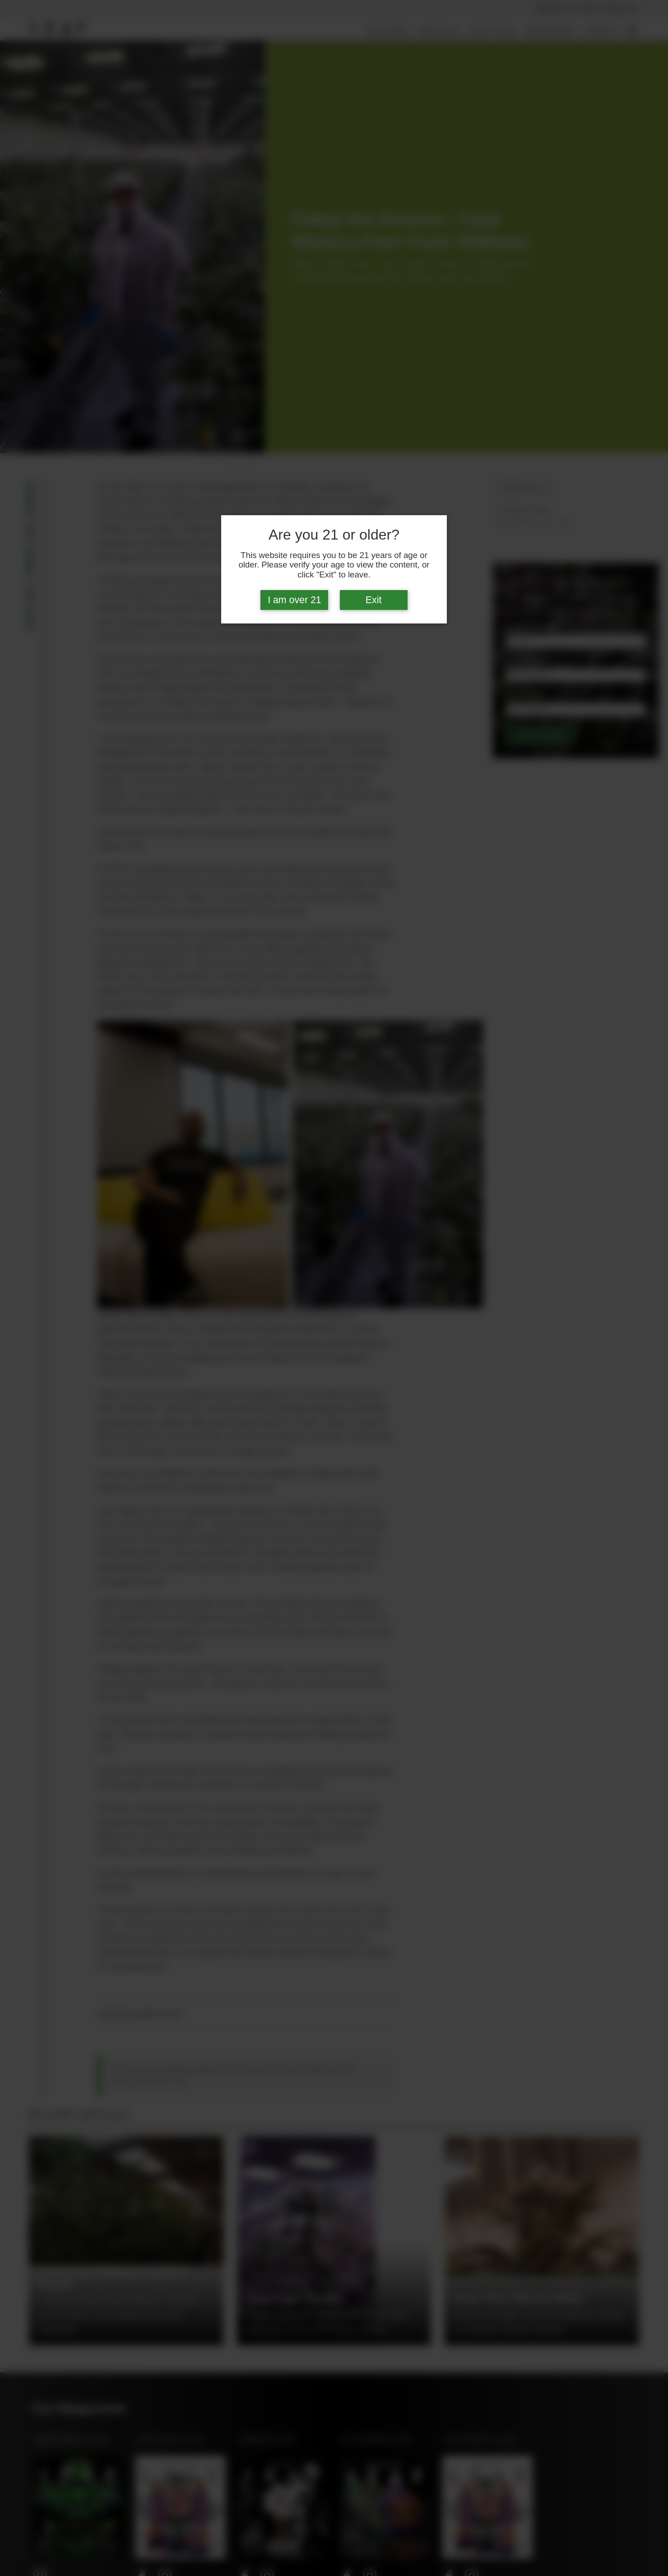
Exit (374, 600)
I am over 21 (294, 600)
